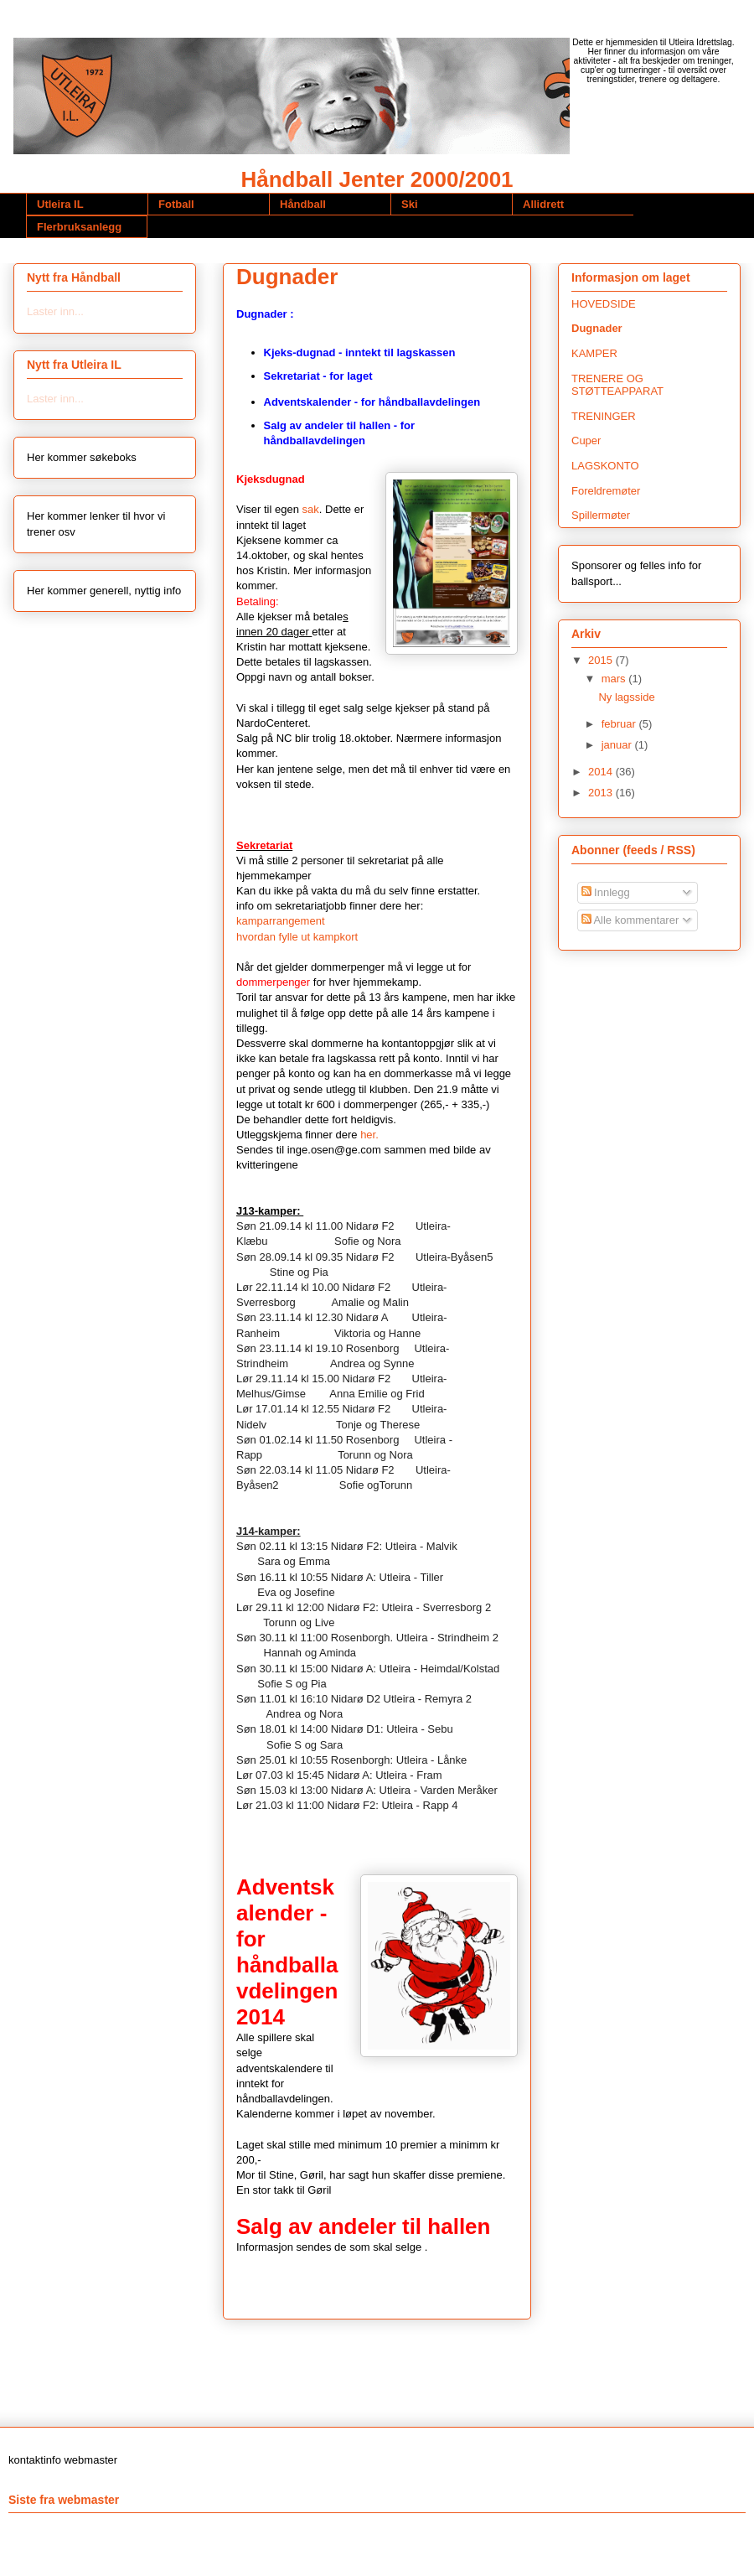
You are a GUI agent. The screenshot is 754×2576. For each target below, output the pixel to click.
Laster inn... (55, 311)
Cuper (586, 440)
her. (369, 1134)
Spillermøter (600, 515)
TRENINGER (603, 416)
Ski (409, 204)
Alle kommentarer (630, 920)
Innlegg (605, 892)
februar (620, 724)
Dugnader (596, 328)
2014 (602, 771)
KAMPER (594, 353)
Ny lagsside (626, 697)
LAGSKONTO (605, 465)
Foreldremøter (605, 491)
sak (310, 509)
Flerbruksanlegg (79, 226)
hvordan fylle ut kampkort (297, 936)
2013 (602, 792)
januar (618, 745)
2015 (602, 660)
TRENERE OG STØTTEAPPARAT (617, 385)
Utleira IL (60, 204)
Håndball (303, 204)
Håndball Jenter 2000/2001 (376, 179)
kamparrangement (280, 921)
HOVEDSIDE (603, 304)
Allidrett (543, 204)
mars (615, 678)
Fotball (176, 204)
